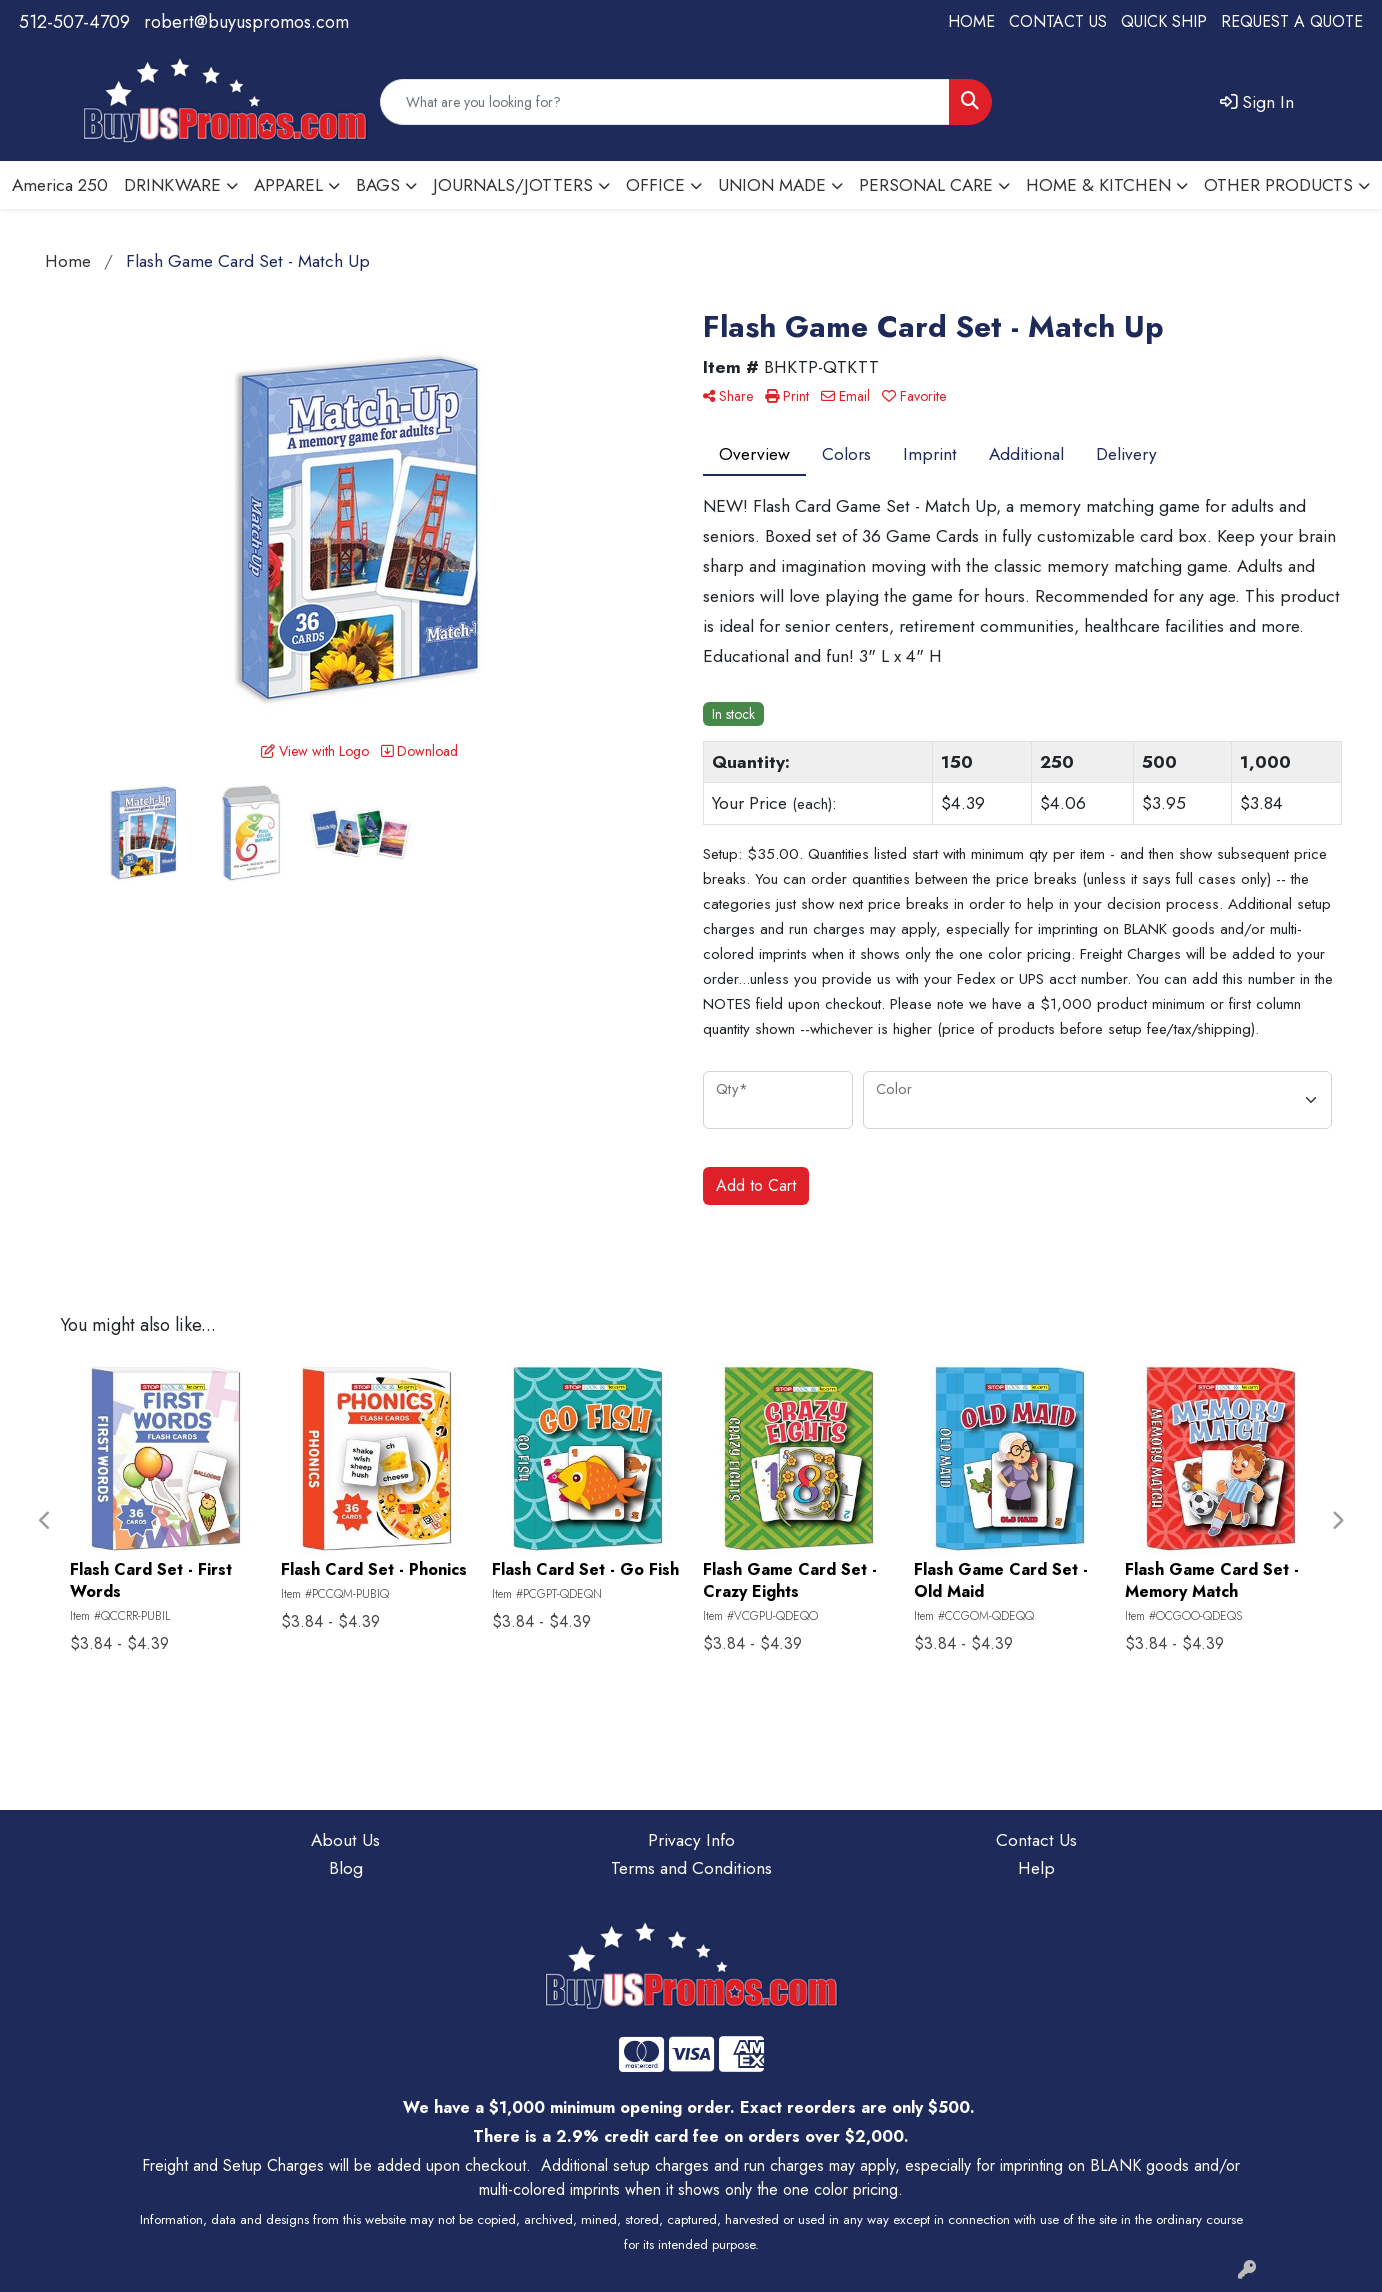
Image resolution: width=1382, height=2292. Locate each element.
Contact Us (1036, 1839)
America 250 (60, 184)
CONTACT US (1058, 21)
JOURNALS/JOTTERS (513, 184)
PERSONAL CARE (926, 184)
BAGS (378, 184)
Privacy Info (691, 1839)
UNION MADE (772, 184)
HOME (971, 21)
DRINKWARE (172, 184)
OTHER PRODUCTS (1278, 184)
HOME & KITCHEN (1098, 184)
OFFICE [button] (655, 184)
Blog (346, 1867)
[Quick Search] (665, 102)
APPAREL (288, 184)
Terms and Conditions (691, 1867)
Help (1036, 1867)
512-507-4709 (74, 22)
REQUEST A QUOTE (1292, 21)
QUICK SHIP (1164, 21)
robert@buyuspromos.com (246, 22)
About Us (345, 1839)
